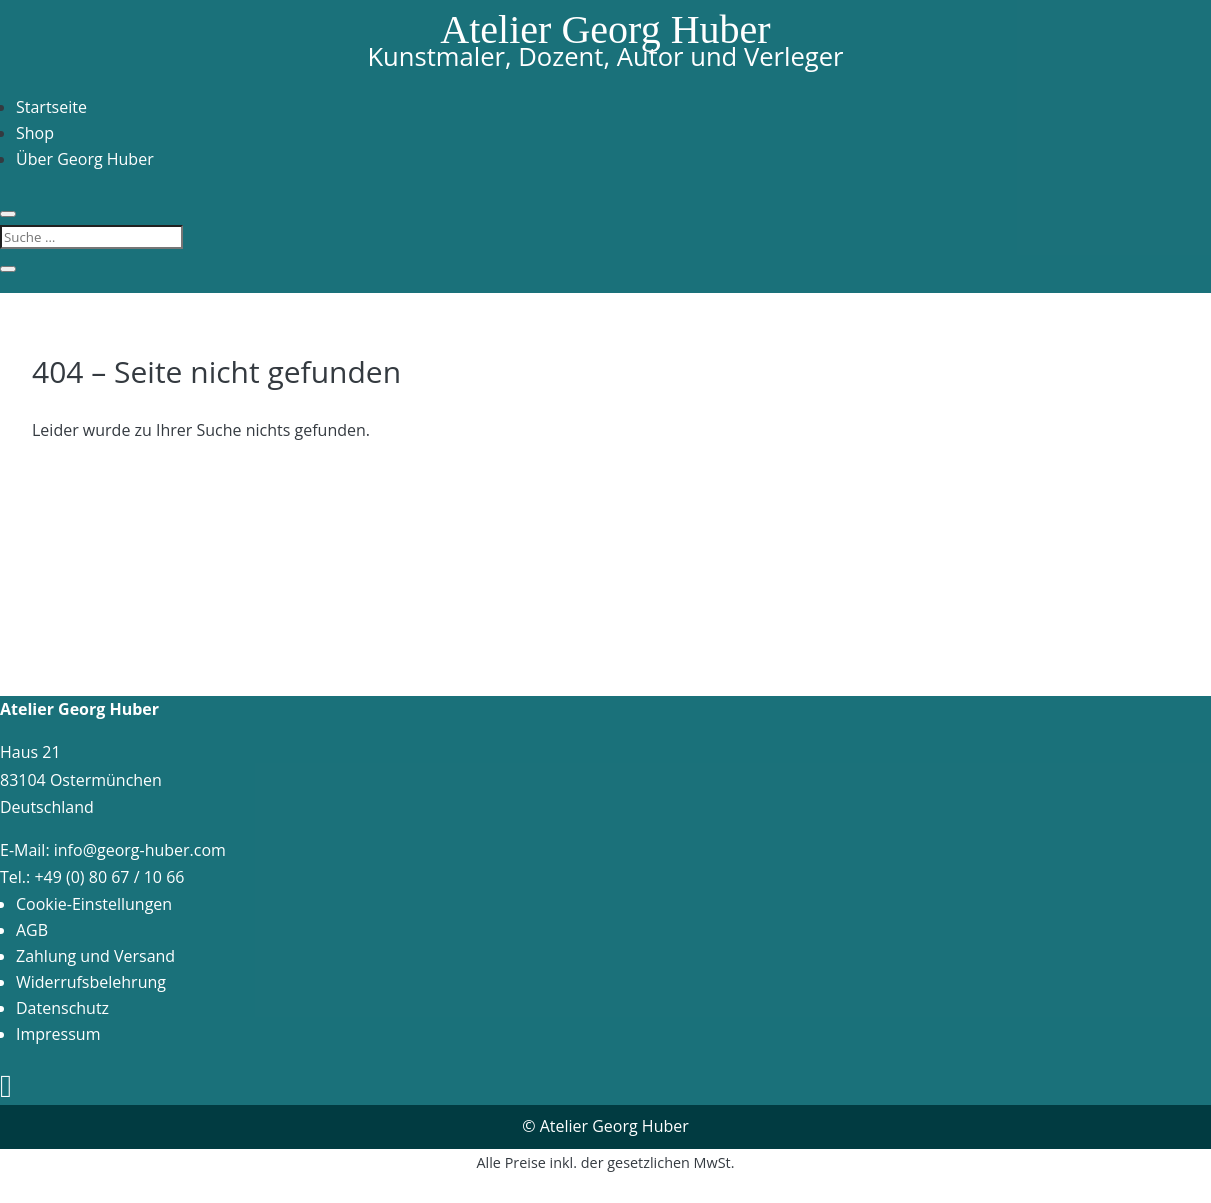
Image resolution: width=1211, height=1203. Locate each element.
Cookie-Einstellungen (94, 904)
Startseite (51, 107)
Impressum (58, 1034)
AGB (32, 930)
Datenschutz (62, 1008)
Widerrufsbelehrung (91, 982)
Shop (35, 133)
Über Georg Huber (85, 159)
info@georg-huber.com (140, 850)
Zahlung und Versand (95, 956)
